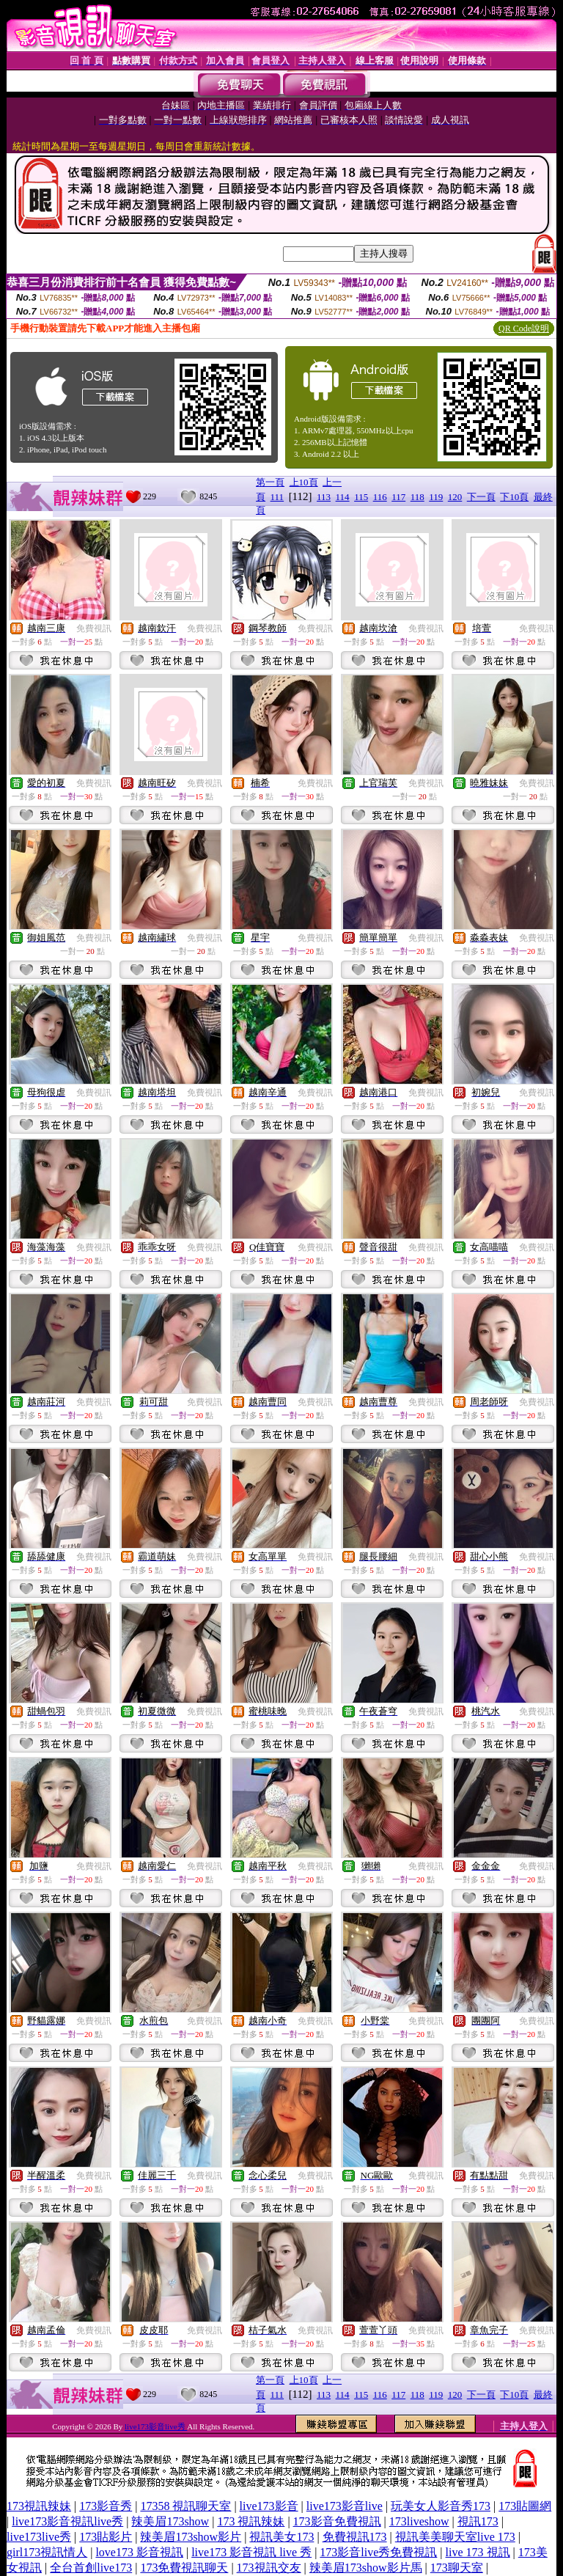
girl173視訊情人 (47, 2552)
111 (277, 496)
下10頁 (514, 496)
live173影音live (344, 2506)
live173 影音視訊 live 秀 (251, 2552)
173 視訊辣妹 (250, 2521)
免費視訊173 (355, 2537)
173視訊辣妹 (39, 2506)
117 (398, 496)
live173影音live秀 (156, 2426)
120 (455, 496)
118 (417, 496)
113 (324, 496)
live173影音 (269, 2506)
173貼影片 (105, 2537)
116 (380, 496)
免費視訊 (93, 628)
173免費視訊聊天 (184, 2567)
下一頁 (481, 496)
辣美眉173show (170, 2521)
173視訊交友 (269, 2567)
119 (436, 496)
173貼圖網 (524, 2506)
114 (343, 496)
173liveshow (419, 2521)
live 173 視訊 (478, 2552)
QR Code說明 (523, 328)
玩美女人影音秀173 (440, 2506)
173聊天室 (456, 2567)
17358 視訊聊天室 (185, 2506)
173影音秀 (105, 2506)
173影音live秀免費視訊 (378, 2552)
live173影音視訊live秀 (67, 2521)
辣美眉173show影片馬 (365, 2567)
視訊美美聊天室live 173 (455, 2537)
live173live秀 (39, 2537)
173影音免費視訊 (337, 2521)
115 (361, 496)
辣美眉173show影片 (190, 2537)
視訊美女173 (281, 2537)
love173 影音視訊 (139, 2552)
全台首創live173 (91, 2567)
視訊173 (477, 2521)
